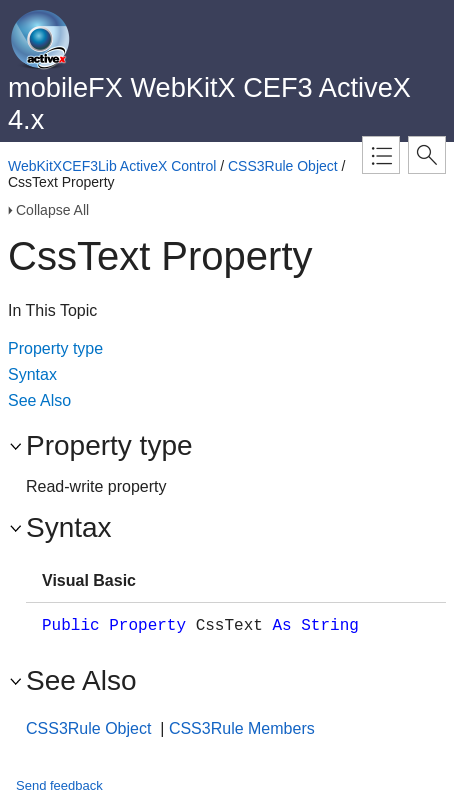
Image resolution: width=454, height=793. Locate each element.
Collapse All (52, 210)
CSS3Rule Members (242, 728)
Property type (55, 348)
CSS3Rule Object (283, 166)
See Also (39, 400)
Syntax (32, 374)
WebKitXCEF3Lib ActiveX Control (112, 166)
